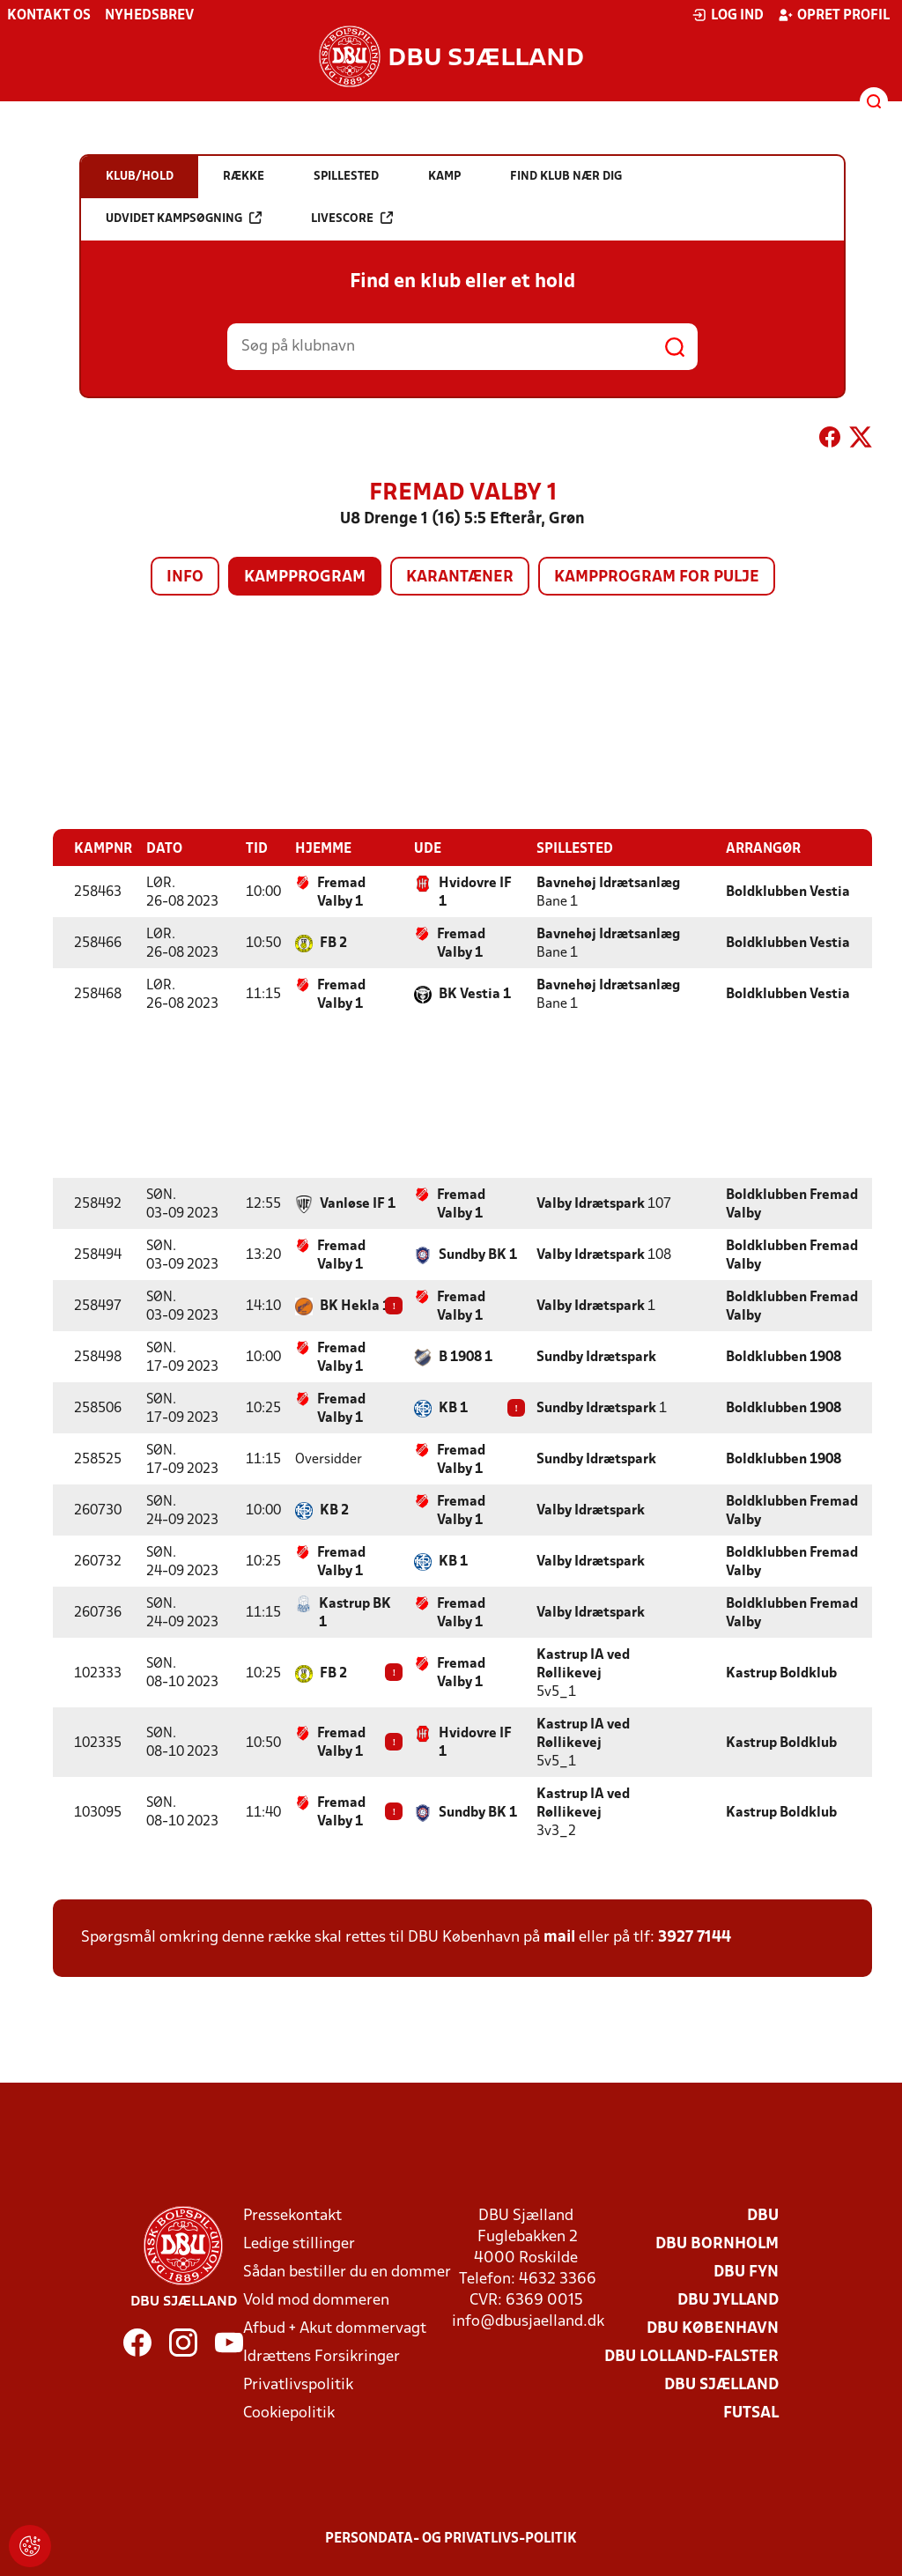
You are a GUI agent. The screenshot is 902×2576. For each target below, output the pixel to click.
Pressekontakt (292, 2215)
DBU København (713, 2328)
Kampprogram (305, 577)
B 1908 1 (465, 1357)
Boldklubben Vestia (788, 891)
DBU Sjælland (721, 2384)
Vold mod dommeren (316, 2299)
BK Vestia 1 (475, 994)
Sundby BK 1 (478, 1254)
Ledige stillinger (299, 2243)
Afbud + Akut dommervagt (334, 2328)
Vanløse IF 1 (358, 1203)
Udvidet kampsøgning (184, 218)
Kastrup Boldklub (781, 1673)
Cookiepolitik (289, 2412)
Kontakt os (49, 16)
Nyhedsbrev (149, 16)
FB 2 (333, 942)
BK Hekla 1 (355, 1305)
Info (184, 577)
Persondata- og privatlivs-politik (451, 2538)
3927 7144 (694, 1936)
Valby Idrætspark (590, 1203)
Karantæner (460, 577)
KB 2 (334, 1510)
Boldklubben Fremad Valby (792, 1203)
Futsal (751, 2412)
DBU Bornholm (717, 2243)
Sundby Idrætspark (596, 1357)
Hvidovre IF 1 (475, 892)
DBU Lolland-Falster (691, 2356)
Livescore (352, 218)
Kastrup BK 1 (355, 1612)
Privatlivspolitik (298, 2384)
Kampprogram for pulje (656, 577)
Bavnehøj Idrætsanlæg (608, 883)
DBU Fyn (746, 2271)
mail (559, 1936)
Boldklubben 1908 (783, 1357)
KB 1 (453, 1408)
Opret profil (834, 15)
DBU (763, 2215)
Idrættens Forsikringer (321, 2356)
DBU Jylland (728, 2299)
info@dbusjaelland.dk (528, 2320)
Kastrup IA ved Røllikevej (583, 1663)
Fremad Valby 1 (341, 892)
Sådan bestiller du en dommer (347, 2271)
